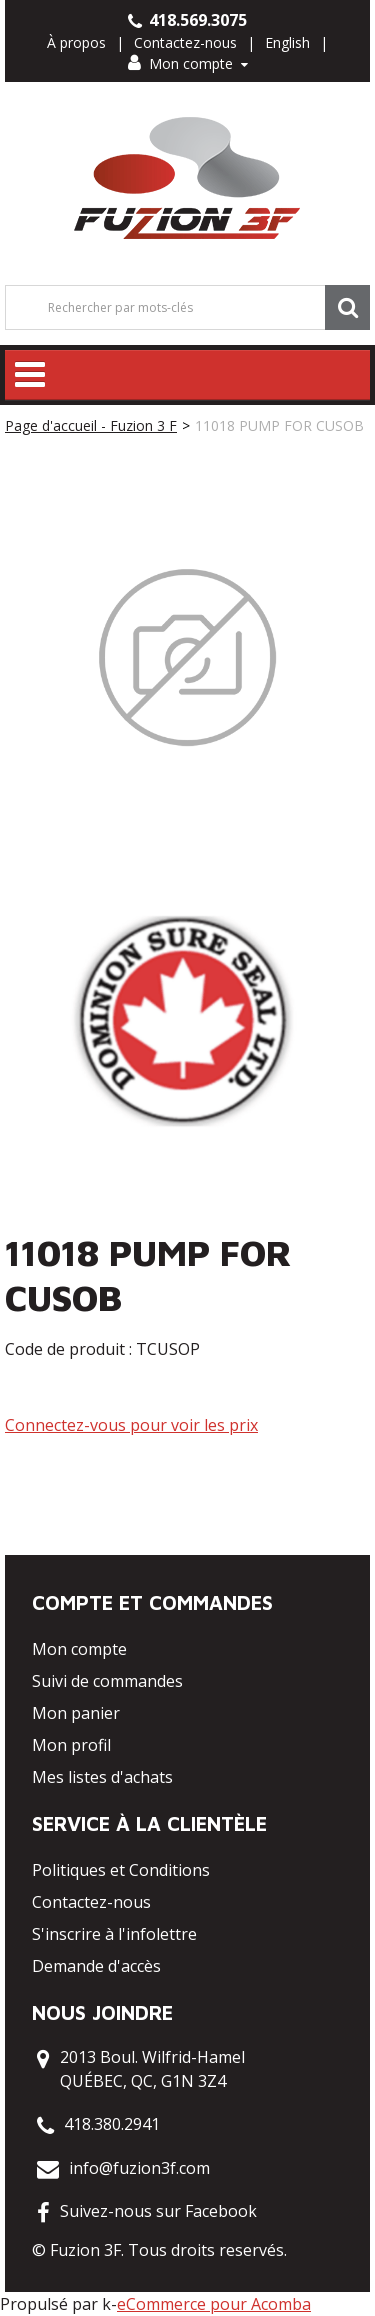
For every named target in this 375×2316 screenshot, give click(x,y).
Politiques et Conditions (121, 1870)
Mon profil (71, 1745)
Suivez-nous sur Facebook (158, 2211)
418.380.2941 (112, 2124)
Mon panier (76, 1713)
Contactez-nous (185, 42)
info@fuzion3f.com (139, 2168)
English (287, 42)
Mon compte (188, 63)
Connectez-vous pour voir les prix (131, 1425)
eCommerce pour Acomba (214, 2304)
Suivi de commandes (107, 1681)
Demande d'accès (96, 1966)
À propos (76, 42)
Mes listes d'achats (102, 1777)
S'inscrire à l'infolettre (114, 1934)
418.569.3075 (187, 20)
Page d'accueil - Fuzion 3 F (91, 425)
